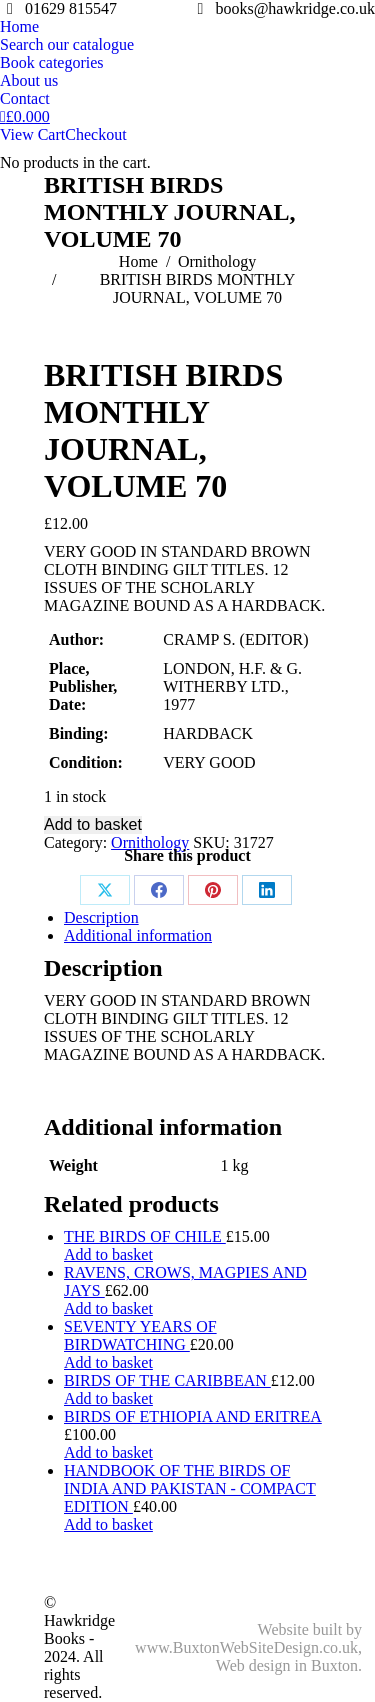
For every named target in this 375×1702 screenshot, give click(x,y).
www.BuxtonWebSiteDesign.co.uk (246, 1647)
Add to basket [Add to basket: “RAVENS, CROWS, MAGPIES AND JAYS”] (108, 1308)
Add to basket (93, 824)
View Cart (32, 134)
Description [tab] (101, 917)
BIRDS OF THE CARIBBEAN (167, 1380)
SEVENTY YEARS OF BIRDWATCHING (140, 1335)
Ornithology (150, 842)
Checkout (95, 134)
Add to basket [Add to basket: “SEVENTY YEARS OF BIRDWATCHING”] (108, 1362)
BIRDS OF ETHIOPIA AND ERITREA (193, 1416)
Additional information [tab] (138, 935)
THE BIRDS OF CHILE (145, 1236)
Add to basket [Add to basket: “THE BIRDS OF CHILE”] (108, 1254)
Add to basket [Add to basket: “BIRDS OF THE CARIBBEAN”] (108, 1398)
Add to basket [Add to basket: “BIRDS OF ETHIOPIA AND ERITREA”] (108, 1452)
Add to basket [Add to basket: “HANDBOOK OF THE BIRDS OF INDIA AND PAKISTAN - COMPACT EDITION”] (108, 1524)
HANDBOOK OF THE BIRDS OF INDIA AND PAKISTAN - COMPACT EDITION (190, 1488)
